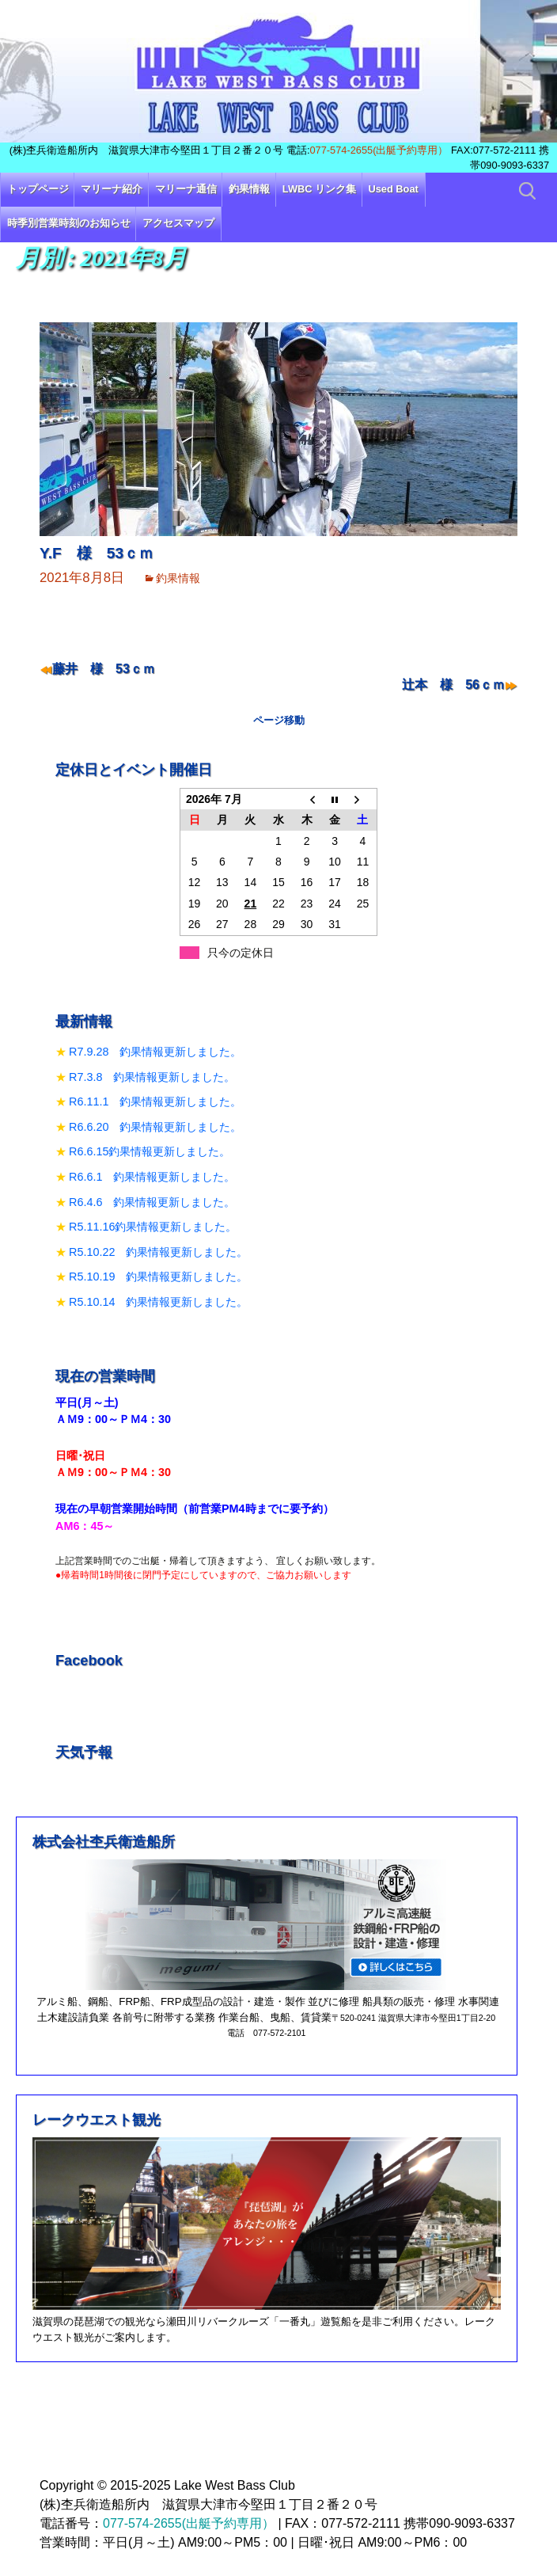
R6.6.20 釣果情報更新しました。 (155, 1127)
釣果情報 (249, 189)
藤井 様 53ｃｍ (103, 668)
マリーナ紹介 (111, 189)
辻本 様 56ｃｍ (453, 684)
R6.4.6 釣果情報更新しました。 (152, 1202)
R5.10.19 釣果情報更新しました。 (158, 1276)
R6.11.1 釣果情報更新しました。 (155, 1101)
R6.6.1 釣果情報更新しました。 (152, 1176)
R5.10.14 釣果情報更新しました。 (158, 1302)
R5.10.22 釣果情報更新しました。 (158, 1252)
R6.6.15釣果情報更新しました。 (149, 1151)
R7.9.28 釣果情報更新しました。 (155, 1051)
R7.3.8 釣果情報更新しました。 (152, 1077)
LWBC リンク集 (319, 189)
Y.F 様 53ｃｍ (96, 553)
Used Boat (394, 189)
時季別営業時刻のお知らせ (69, 223)
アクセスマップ (178, 223)
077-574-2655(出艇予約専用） (378, 150)
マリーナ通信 (186, 189)
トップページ (38, 189)
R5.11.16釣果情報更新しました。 (153, 1226)
